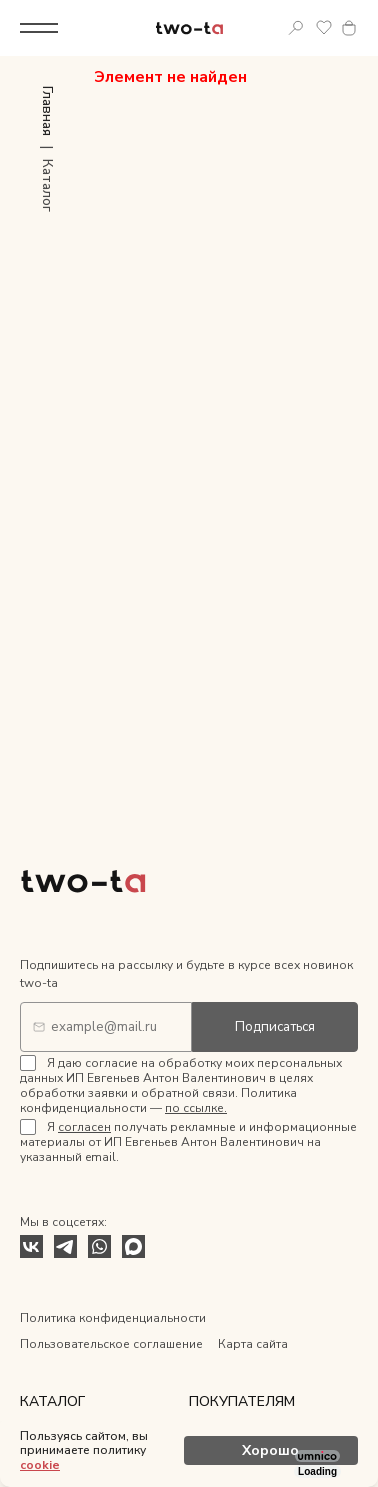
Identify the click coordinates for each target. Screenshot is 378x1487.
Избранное (324, 28)
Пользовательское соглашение (111, 1344)
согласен (84, 1127)
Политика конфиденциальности (113, 1318)
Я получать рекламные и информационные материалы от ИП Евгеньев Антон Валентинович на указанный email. (188, 1142)
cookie (40, 1465)
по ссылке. (196, 1108)
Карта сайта (253, 1344)
